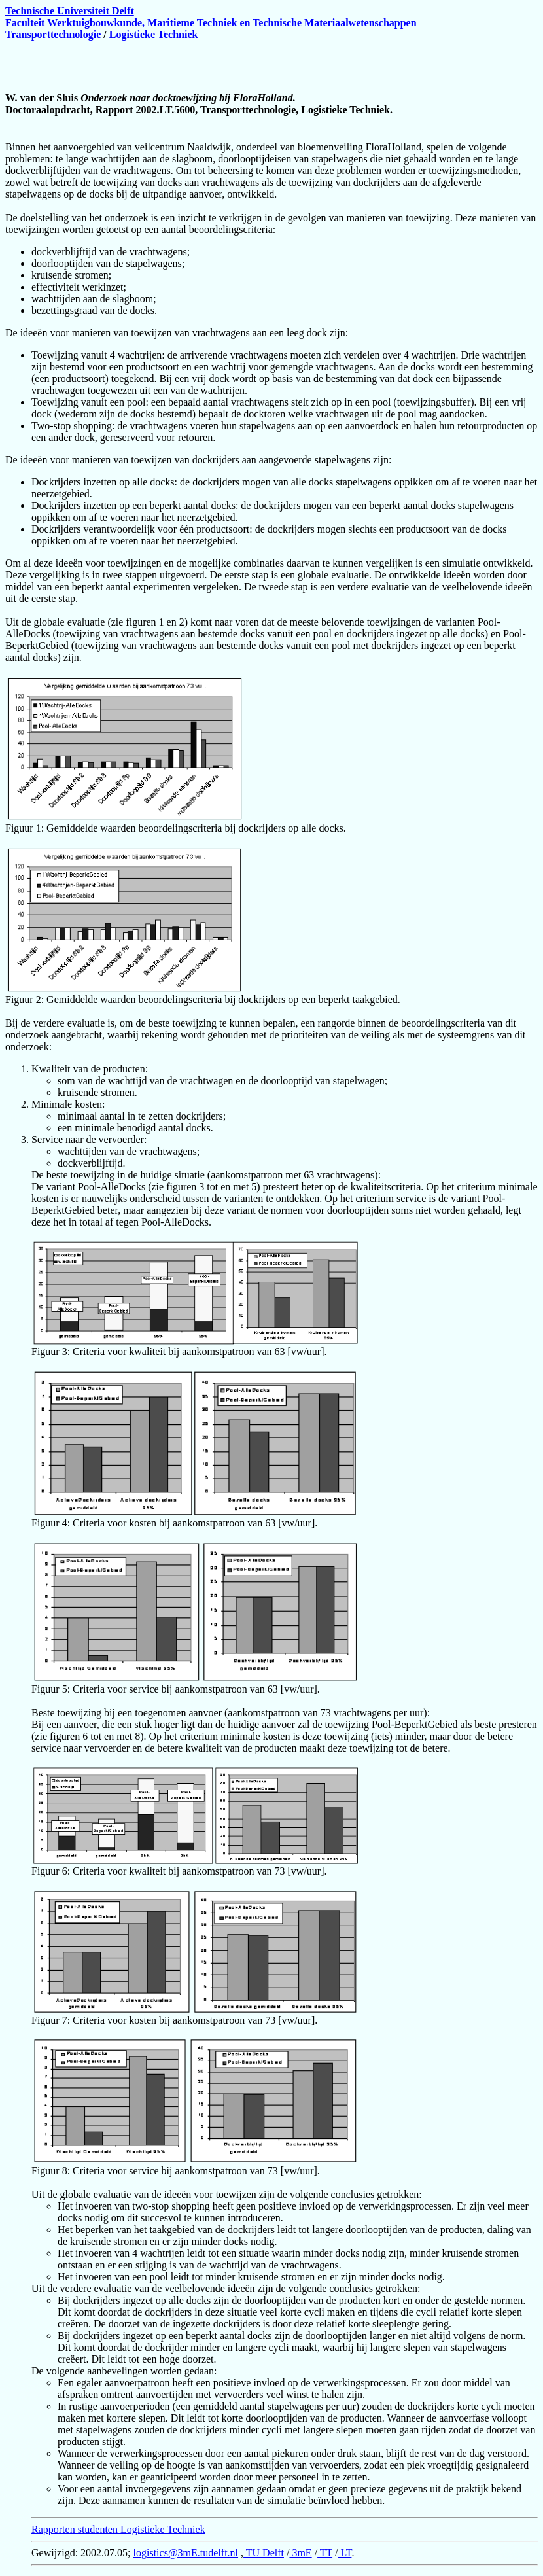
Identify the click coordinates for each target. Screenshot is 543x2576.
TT (324, 2552)
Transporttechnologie (53, 34)
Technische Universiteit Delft (69, 10)
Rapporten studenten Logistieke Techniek (118, 2529)
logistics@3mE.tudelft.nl (186, 2552)
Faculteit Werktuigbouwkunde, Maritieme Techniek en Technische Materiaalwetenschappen (211, 22)
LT (345, 2552)
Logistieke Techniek (153, 34)
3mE (300, 2552)
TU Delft (263, 2552)
